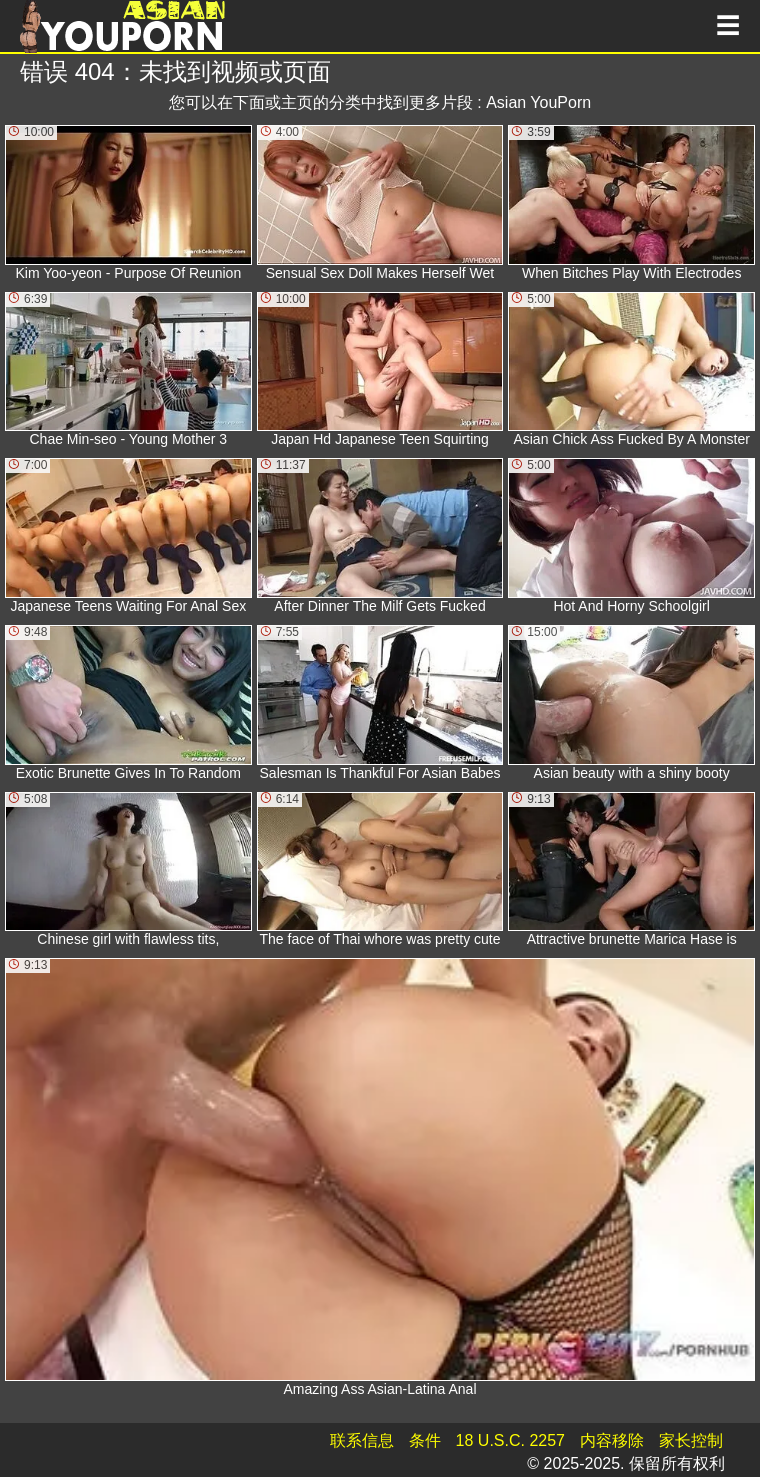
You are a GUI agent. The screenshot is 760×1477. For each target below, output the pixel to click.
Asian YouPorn (538, 102)
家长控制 (691, 1440)
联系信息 (362, 1440)
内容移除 (612, 1440)
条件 (425, 1440)
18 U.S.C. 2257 (510, 1440)
